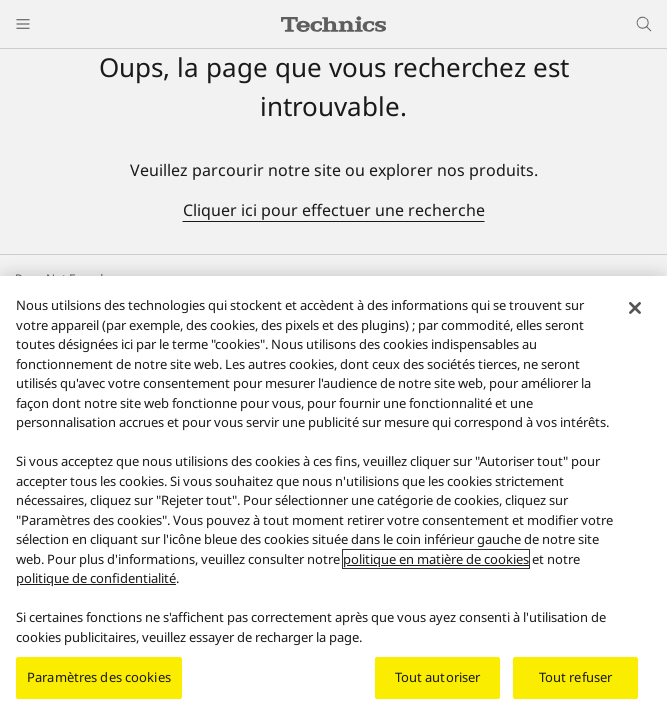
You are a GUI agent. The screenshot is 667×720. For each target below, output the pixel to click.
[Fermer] (635, 308)
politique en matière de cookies (436, 559)
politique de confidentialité (96, 578)
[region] (333, 498)
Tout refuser (576, 677)
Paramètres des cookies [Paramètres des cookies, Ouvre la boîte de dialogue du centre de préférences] (99, 677)
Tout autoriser (438, 677)
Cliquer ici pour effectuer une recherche (334, 210)
